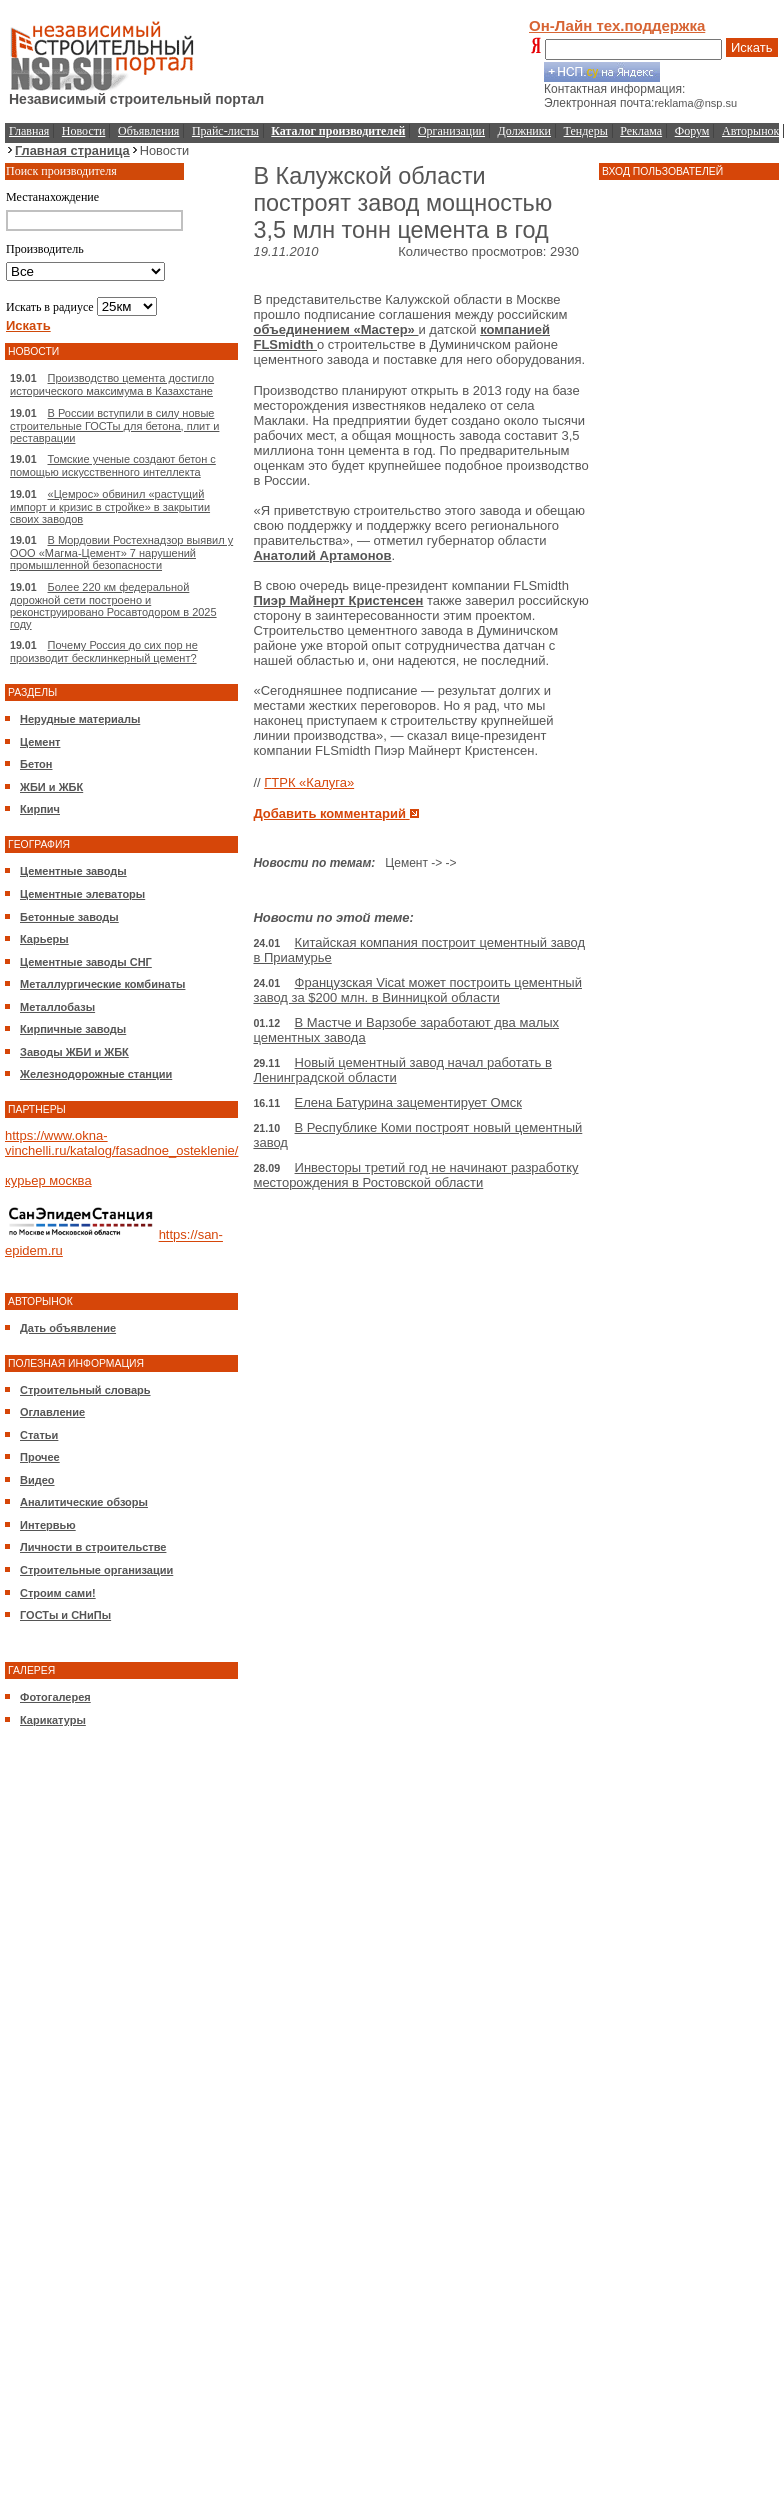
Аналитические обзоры (84, 1502)
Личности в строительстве (93, 1547)
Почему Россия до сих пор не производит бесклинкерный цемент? (104, 651)
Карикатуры (53, 1720)
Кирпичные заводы (73, 1029)
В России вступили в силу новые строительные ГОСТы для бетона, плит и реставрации (114, 425)
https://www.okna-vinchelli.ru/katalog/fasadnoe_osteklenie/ (121, 1143)
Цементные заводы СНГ (86, 962)
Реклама (641, 131)
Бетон (36, 764)
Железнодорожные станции (96, 1074)
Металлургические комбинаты (102, 984)
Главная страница (72, 150)
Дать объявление (68, 1328)
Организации (451, 131)
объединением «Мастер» (335, 329)
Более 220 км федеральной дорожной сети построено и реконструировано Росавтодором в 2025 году (113, 605)
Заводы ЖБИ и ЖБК (74, 1052)
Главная (29, 131)
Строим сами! (58, 1593)
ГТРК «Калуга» (309, 782)
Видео (37, 1480)
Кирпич (40, 809)
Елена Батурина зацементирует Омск (408, 1102)
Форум (692, 131)
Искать (752, 47)
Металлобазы (57, 1007)
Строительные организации (96, 1570)
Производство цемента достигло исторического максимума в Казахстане (112, 384)
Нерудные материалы (80, 719)
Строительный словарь (85, 1390)
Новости (84, 131)
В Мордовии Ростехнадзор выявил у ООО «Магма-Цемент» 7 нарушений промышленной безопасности (121, 552)
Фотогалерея (55, 1697)
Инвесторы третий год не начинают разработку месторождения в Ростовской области (415, 1175)
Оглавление (52, 1412)
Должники (524, 131)
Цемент (40, 742)
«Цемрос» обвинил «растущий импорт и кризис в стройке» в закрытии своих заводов (110, 506)
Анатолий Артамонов (322, 555)
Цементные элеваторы (82, 894)
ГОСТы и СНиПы (65, 1615)
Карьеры (44, 939)
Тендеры (586, 131)
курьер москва (48, 1180)
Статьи (39, 1435)
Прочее (40, 1457)
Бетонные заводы (69, 917)
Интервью (48, 1525)
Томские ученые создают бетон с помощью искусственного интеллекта (113, 465)
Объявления (148, 131)
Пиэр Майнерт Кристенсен (338, 600)
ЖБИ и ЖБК (51, 787)
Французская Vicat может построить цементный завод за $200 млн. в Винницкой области (417, 990)
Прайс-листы (225, 131)
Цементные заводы (73, 871)
